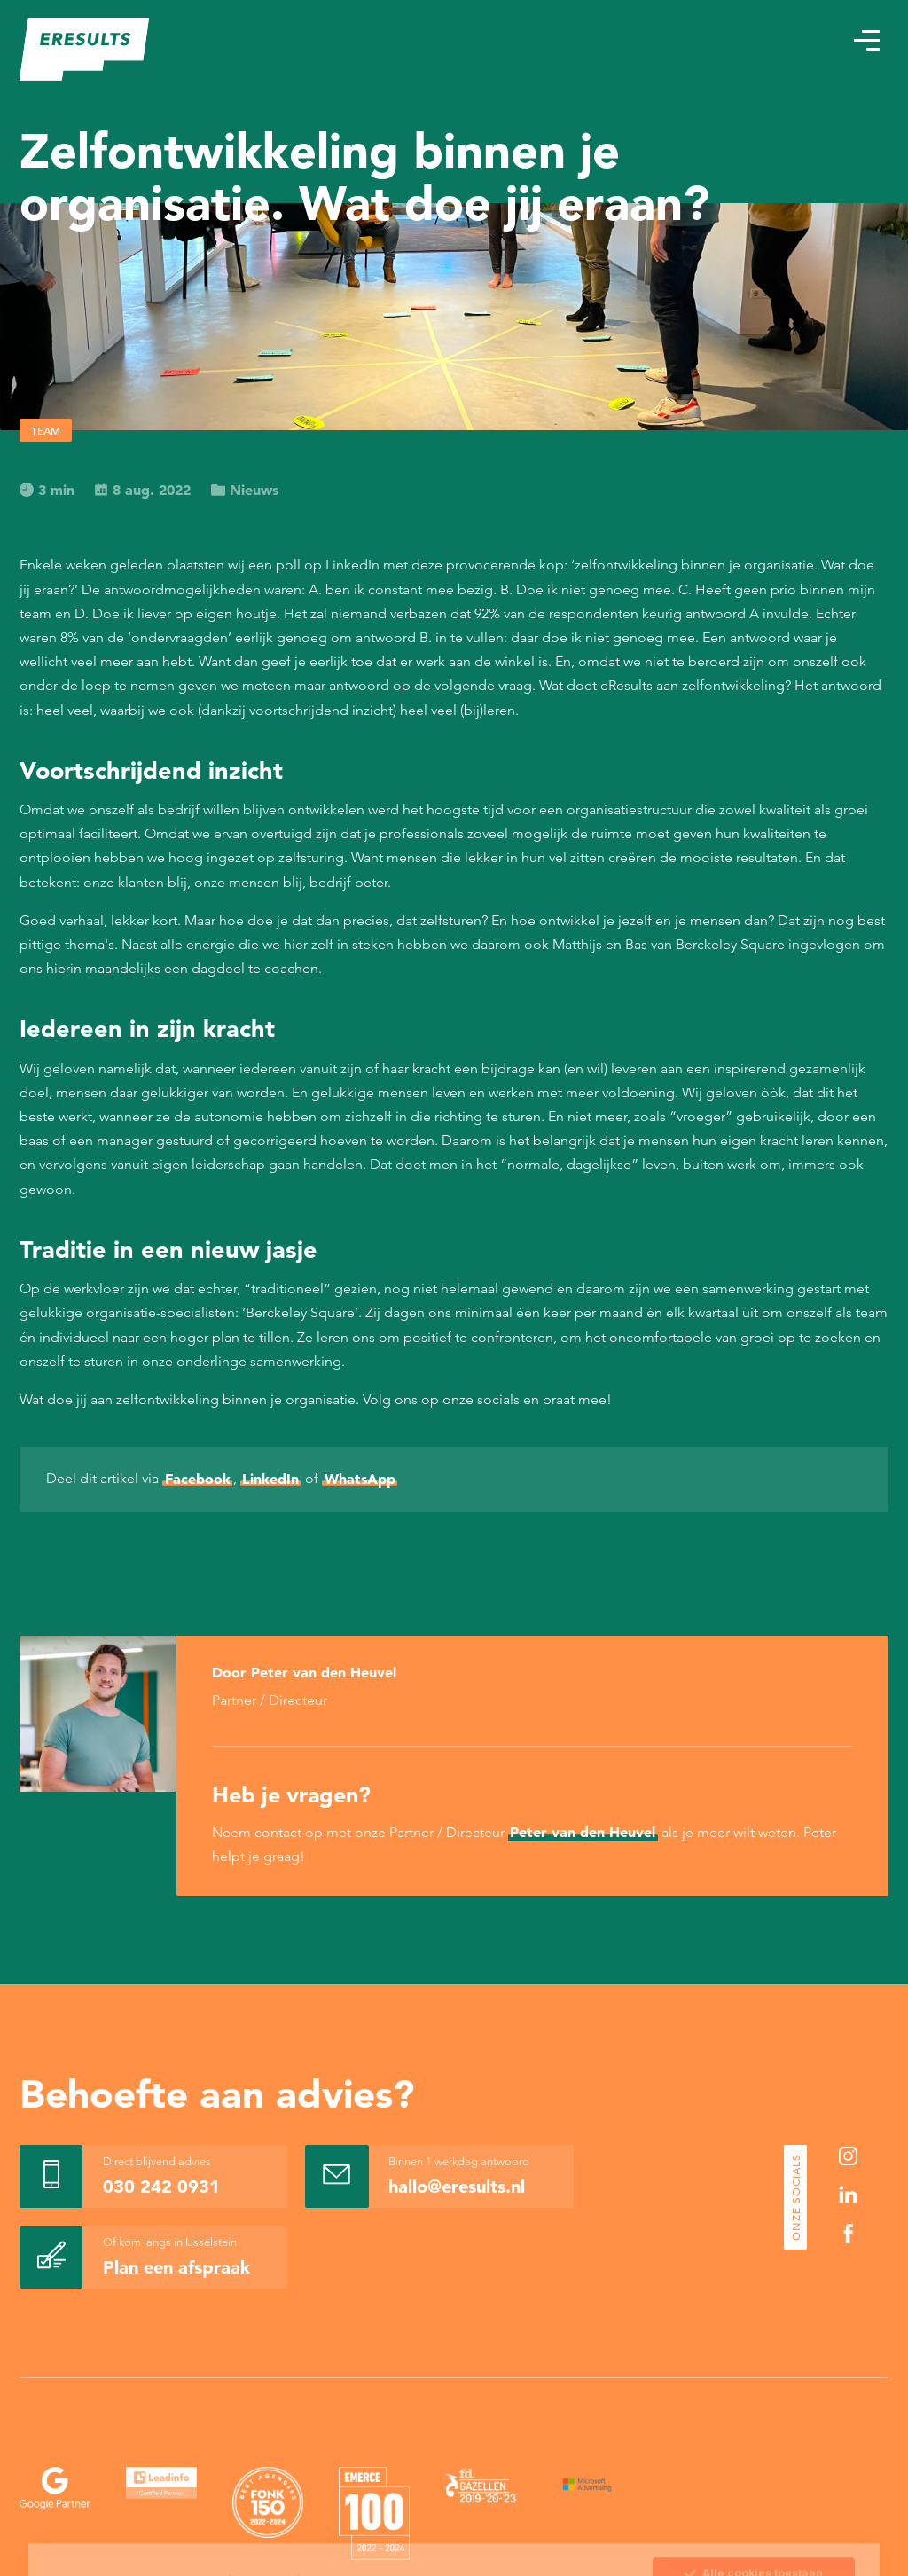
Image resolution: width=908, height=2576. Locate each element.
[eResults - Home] (85, 49)
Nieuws (244, 490)
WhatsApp (360, 1479)
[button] (866, 40)
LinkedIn (270, 1479)
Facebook (198, 1479)
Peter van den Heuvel (582, 1832)
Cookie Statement (374, 2510)
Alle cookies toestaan (753, 2470)
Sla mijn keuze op (754, 2508)
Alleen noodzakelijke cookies (753, 2545)
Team (45, 430)
